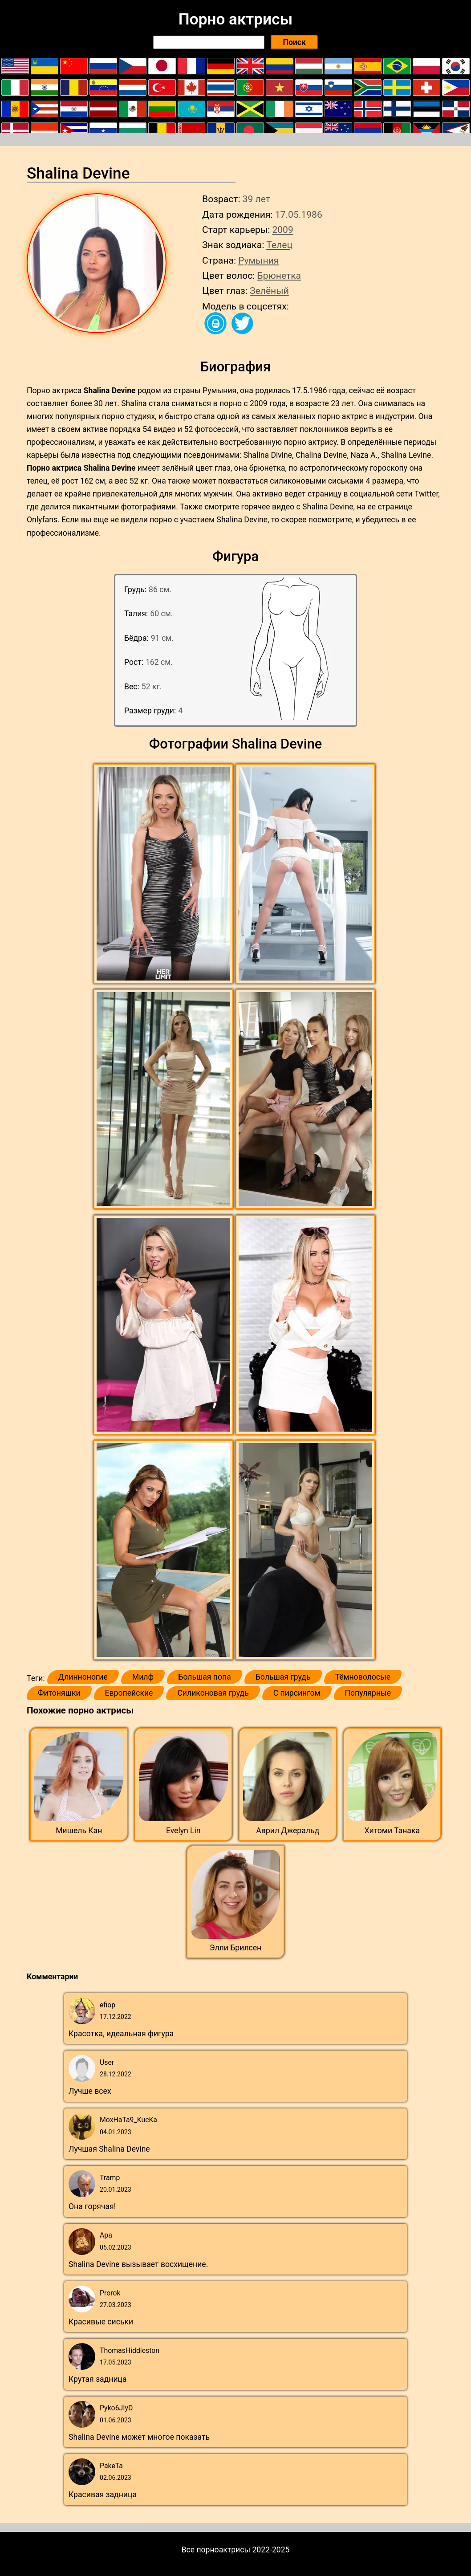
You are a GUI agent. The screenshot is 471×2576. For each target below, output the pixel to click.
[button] (164, 874)
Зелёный (269, 290)
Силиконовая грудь (212, 1693)
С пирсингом (297, 1693)
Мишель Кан (79, 1830)
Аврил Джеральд (287, 1830)
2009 (282, 229)
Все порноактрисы (216, 2549)
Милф (143, 1677)
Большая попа (204, 1677)
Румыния (258, 260)
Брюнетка (279, 275)
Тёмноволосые (363, 1677)
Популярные (368, 1693)
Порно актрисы (235, 19)
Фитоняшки (59, 1693)
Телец (279, 244)
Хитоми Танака (392, 1830)
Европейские (129, 1693)
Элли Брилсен (236, 1947)
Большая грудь (283, 1677)
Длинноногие (83, 1677)
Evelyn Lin (183, 1830)
